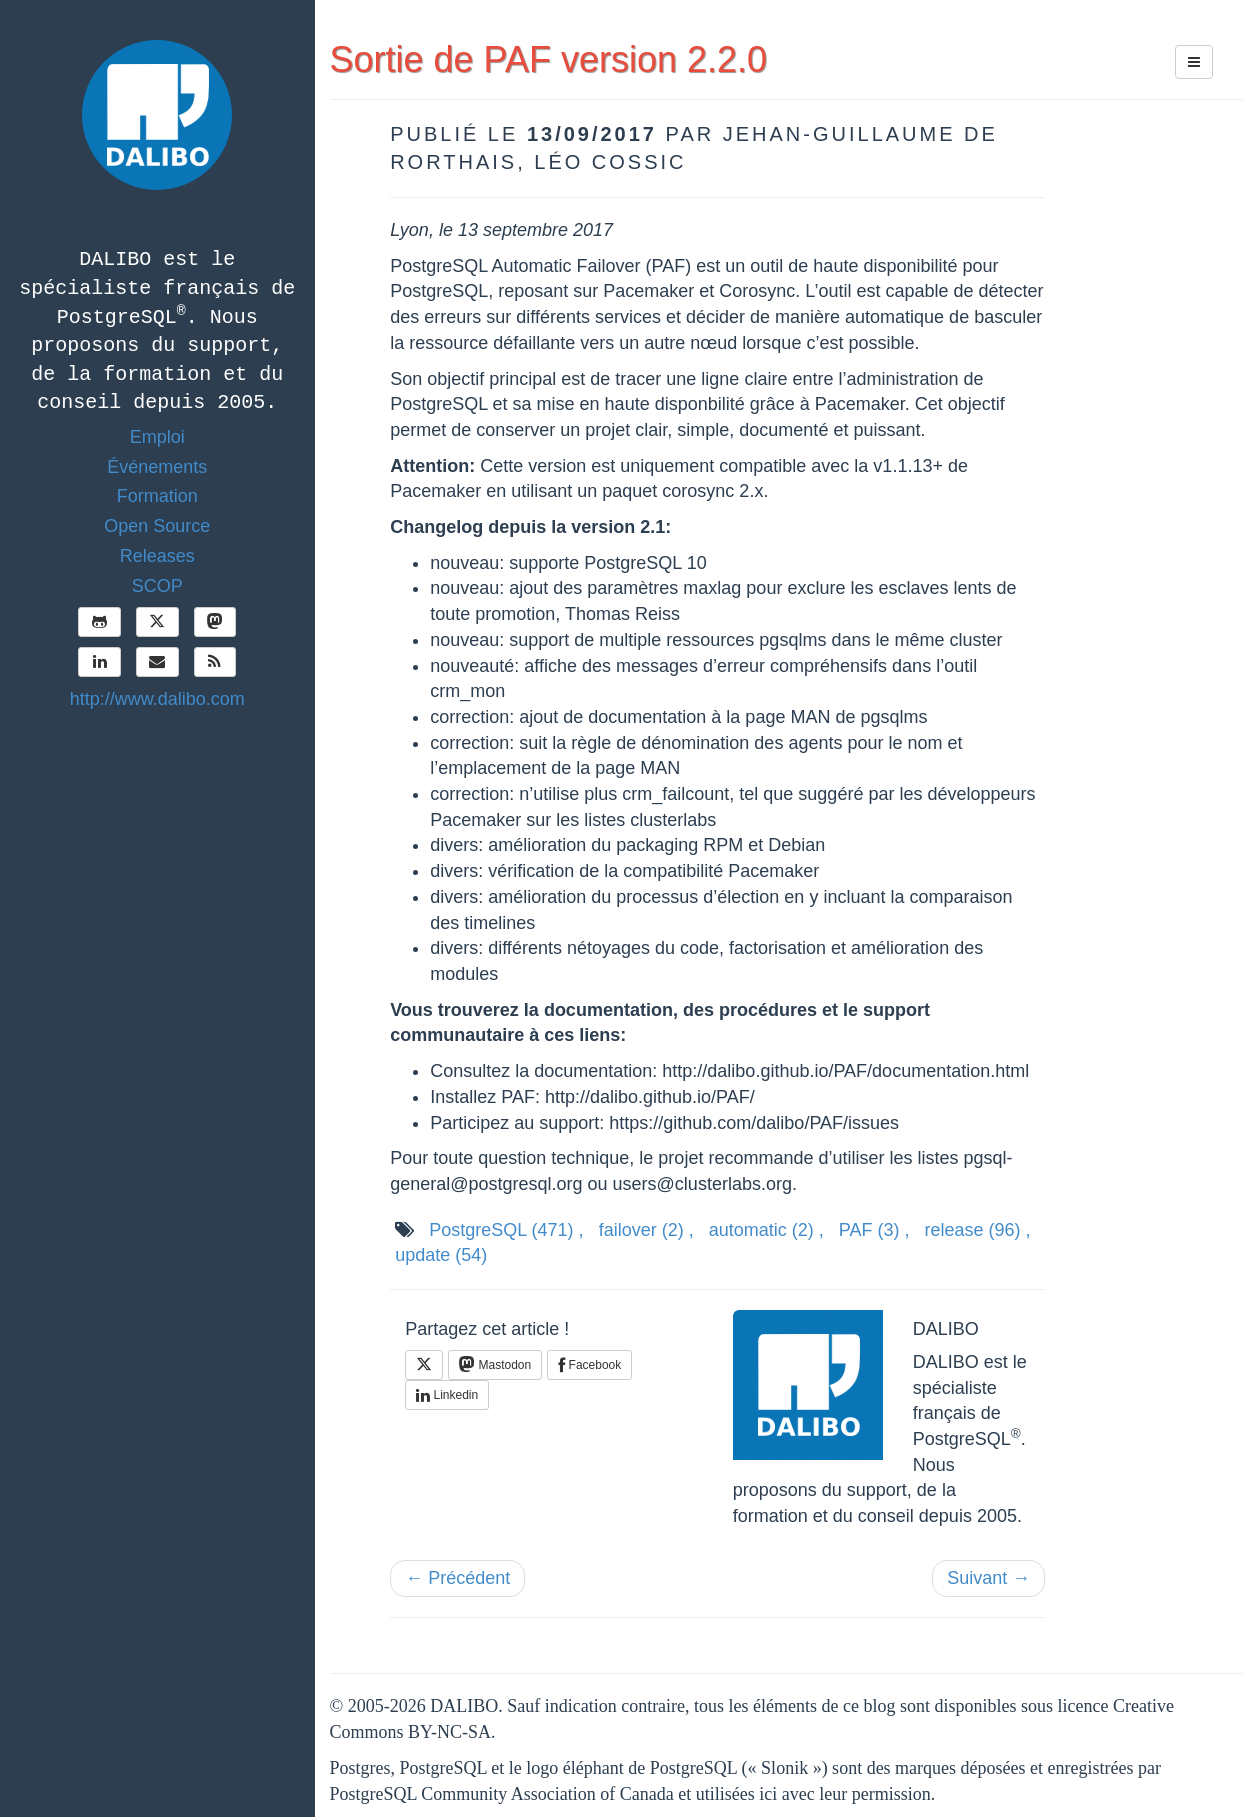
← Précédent (457, 1578)
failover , (646, 1230)
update (441, 1255)
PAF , (874, 1230)
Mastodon (495, 1364)
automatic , (766, 1230)
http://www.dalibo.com (157, 699)
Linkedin (447, 1395)
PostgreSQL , (506, 1230)
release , (977, 1230)
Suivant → (988, 1578)
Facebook (589, 1365)
